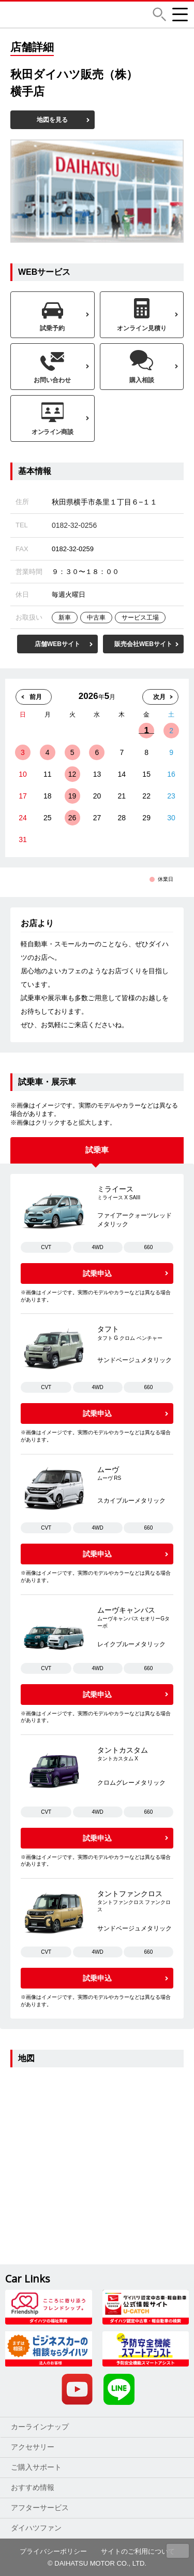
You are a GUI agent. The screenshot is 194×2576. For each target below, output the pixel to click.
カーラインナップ (40, 2427)
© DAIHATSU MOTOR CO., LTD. (97, 2563)
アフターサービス (40, 2507)
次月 (159, 697)
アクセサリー (32, 2447)
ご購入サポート (36, 2467)
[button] (159, 14)
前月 (35, 697)
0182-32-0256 (74, 525)
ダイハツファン (36, 2528)
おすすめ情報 (32, 2487)
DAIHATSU (69, 14)
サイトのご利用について (138, 2551)
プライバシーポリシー (53, 2551)
